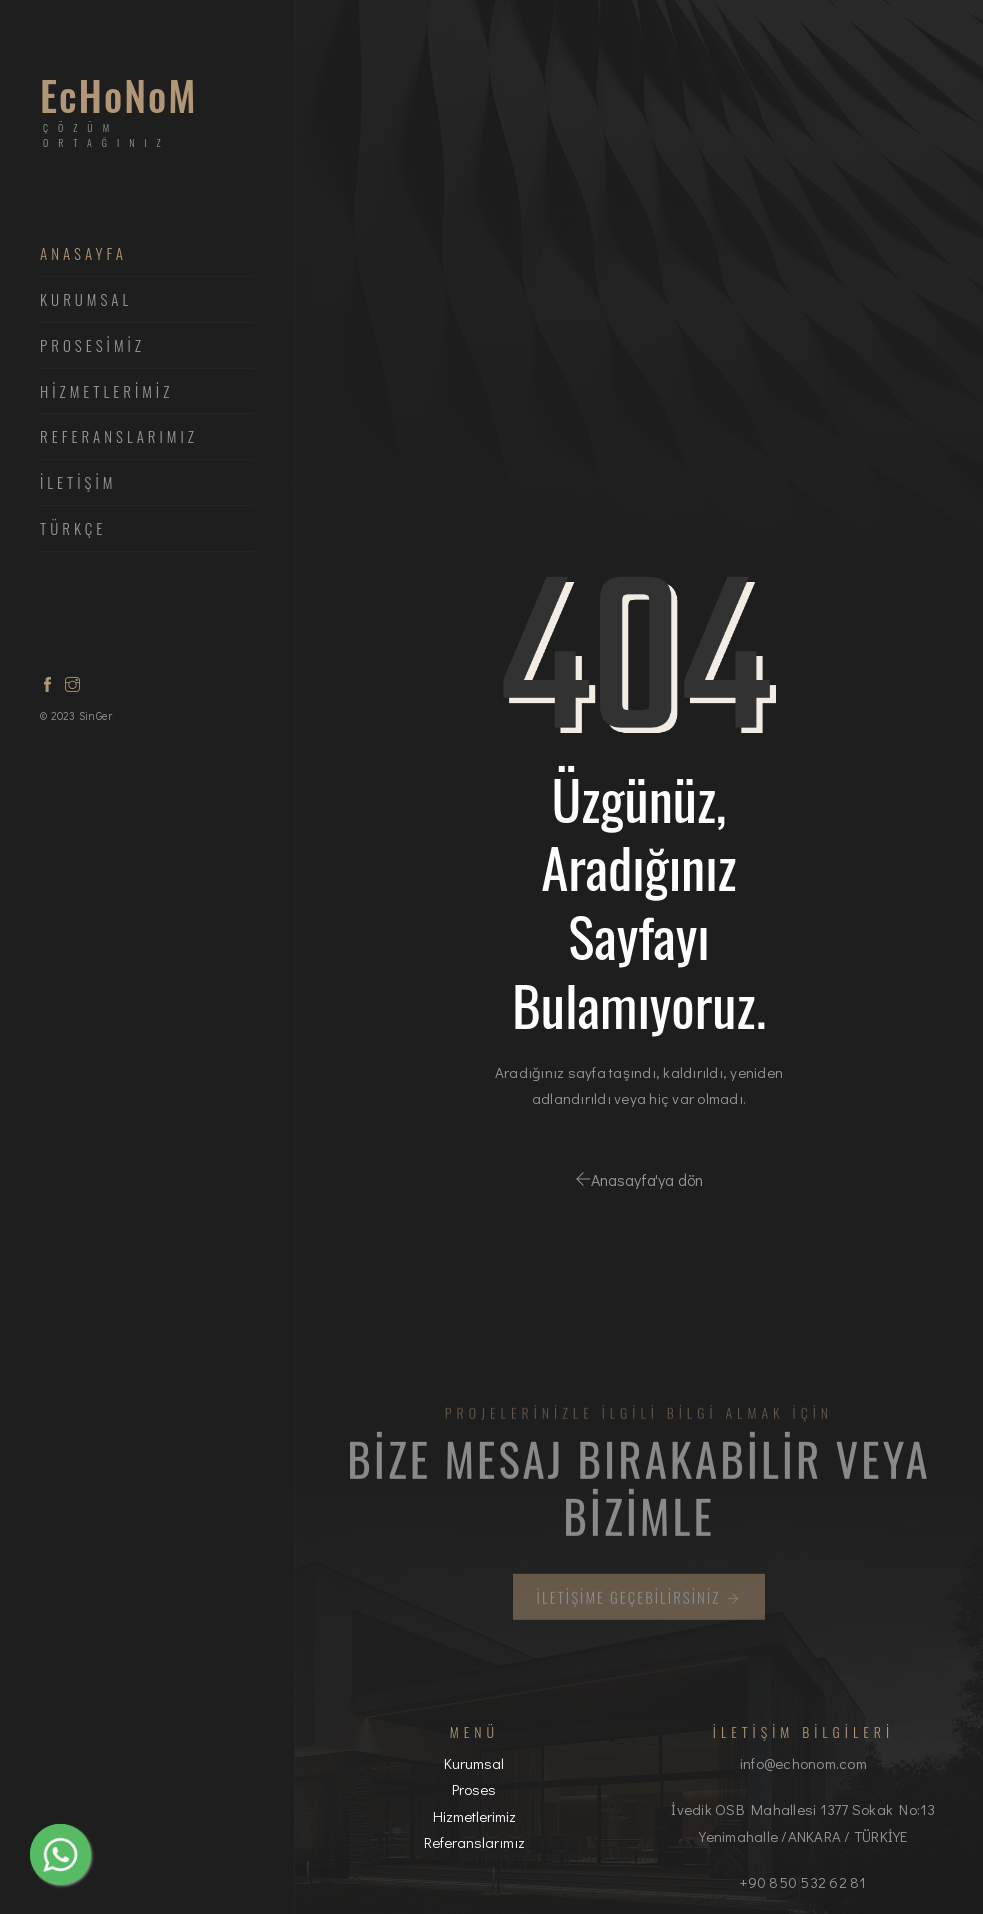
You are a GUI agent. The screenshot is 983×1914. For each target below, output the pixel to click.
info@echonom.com (803, 1763)
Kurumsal (86, 300)
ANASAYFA (83, 254)
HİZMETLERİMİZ (106, 392)
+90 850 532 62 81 (803, 1882)
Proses (474, 1789)
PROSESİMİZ (92, 346)
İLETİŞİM (78, 483)
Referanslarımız (119, 437)
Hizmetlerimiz (474, 1816)
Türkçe (73, 529)
